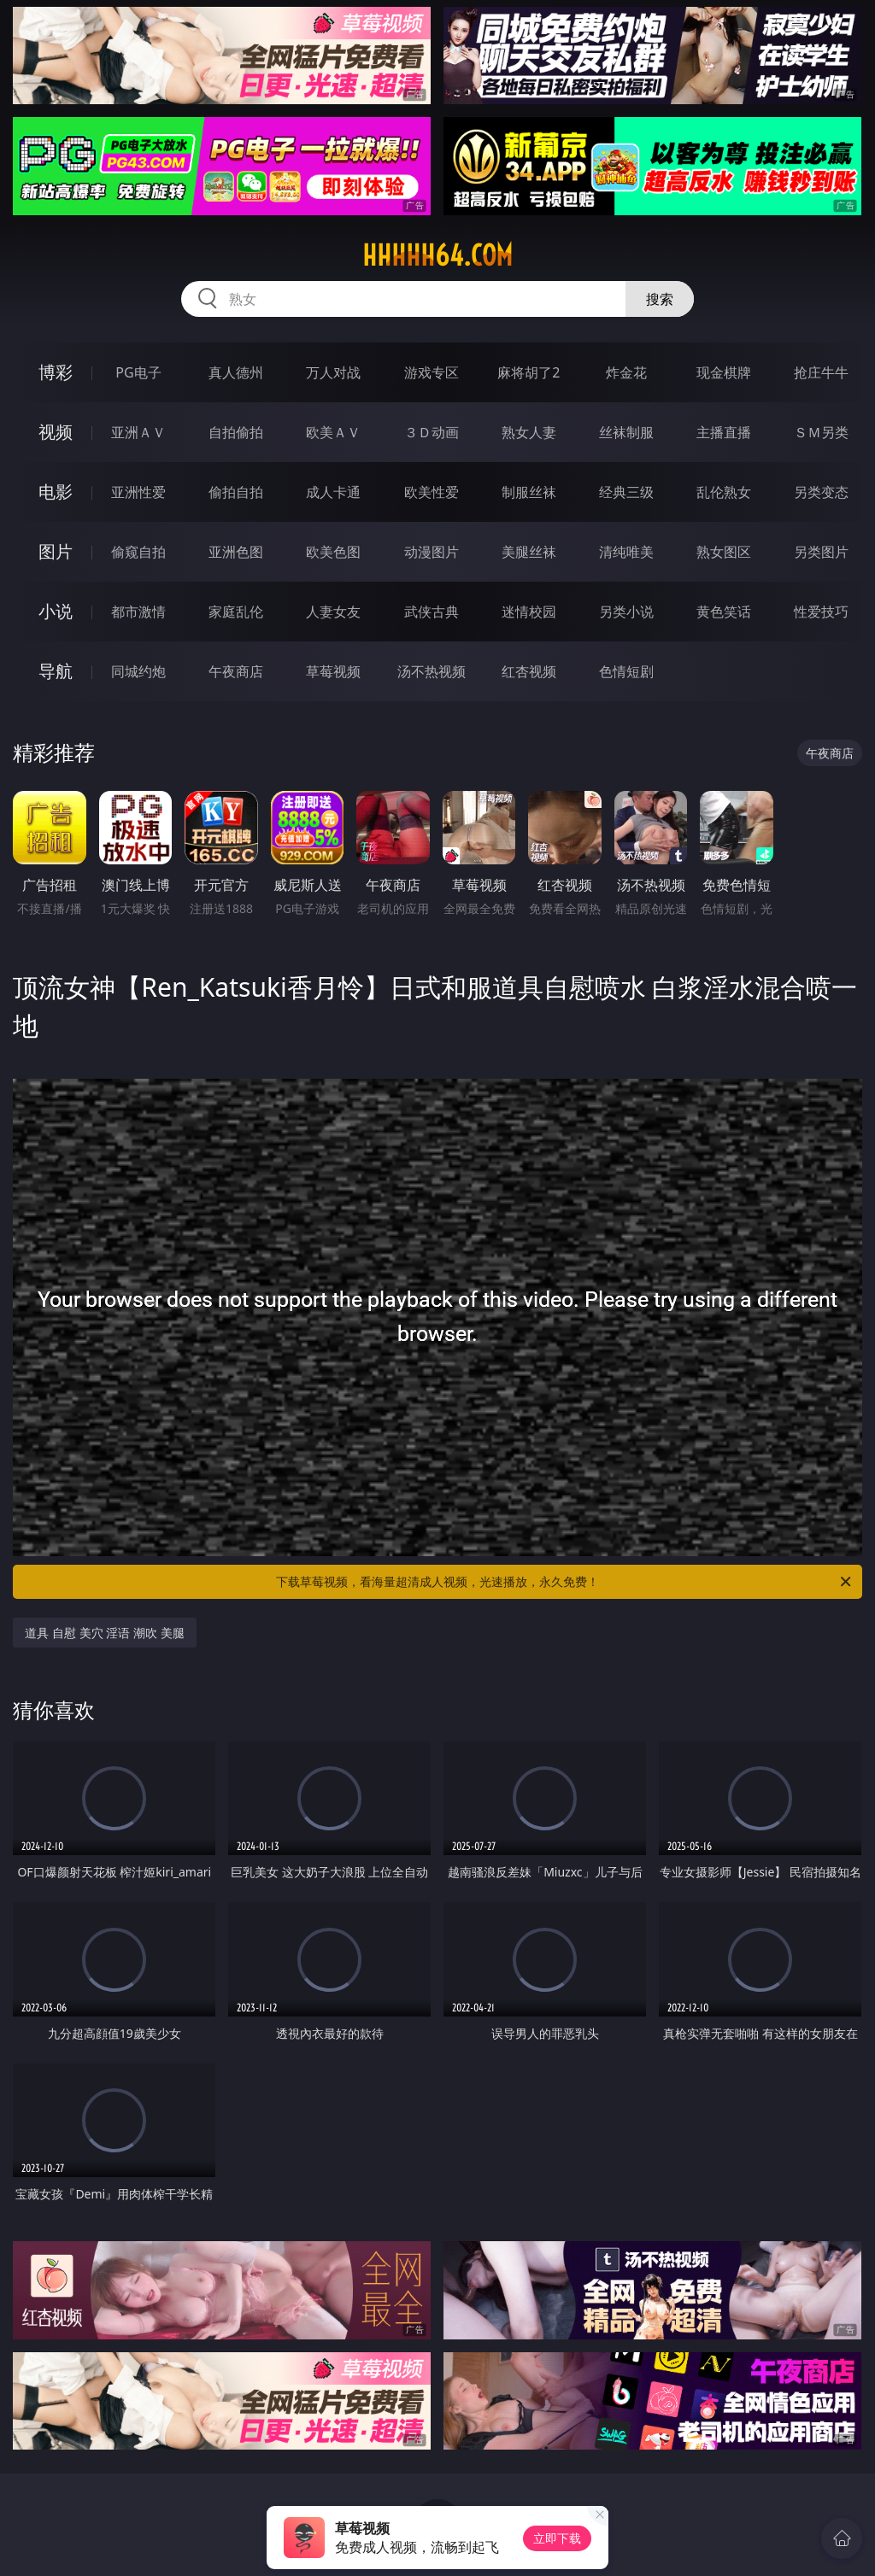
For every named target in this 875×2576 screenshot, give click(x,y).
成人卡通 (333, 492)
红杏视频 (529, 671)
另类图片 (821, 551)
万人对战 (333, 372)
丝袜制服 (626, 432)
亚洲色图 (235, 551)
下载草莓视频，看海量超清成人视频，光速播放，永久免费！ (565, 1582)
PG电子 (138, 372)
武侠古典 (431, 611)
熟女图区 (723, 551)
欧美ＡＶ (333, 432)
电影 (55, 491)
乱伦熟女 (723, 492)
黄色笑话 (723, 611)
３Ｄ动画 (431, 432)
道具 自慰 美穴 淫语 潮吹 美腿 (104, 1633)
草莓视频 (333, 671)
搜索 (659, 299)
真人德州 (235, 372)
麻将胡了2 (528, 372)
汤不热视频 (431, 671)
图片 (55, 551)
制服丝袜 (529, 492)
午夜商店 (235, 671)
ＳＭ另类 (821, 432)
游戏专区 (431, 372)
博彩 (55, 371)
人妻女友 (333, 611)
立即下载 (557, 2538)
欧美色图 (333, 551)
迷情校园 (529, 611)
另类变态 (821, 492)
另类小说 (626, 611)
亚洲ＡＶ (138, 432)
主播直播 (723, 432)
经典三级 (626, 492)
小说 (55, 611)
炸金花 (626, 372)
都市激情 (138, 611)
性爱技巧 (821, 611)
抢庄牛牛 (821, 372)
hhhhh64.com (437, 255)
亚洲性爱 (138, 492)
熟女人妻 (529, 432)
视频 (55, 431)
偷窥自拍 (138, 551)
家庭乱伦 (235, 611)
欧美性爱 (431, 492)
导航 (55, 670)
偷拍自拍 (235, 492)
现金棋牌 (723, 372)
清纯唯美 (626, 551)
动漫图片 (431, 551)
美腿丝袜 (529, 551)
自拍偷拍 (235, 432)
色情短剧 (626, 671)
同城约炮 (138, 671)
